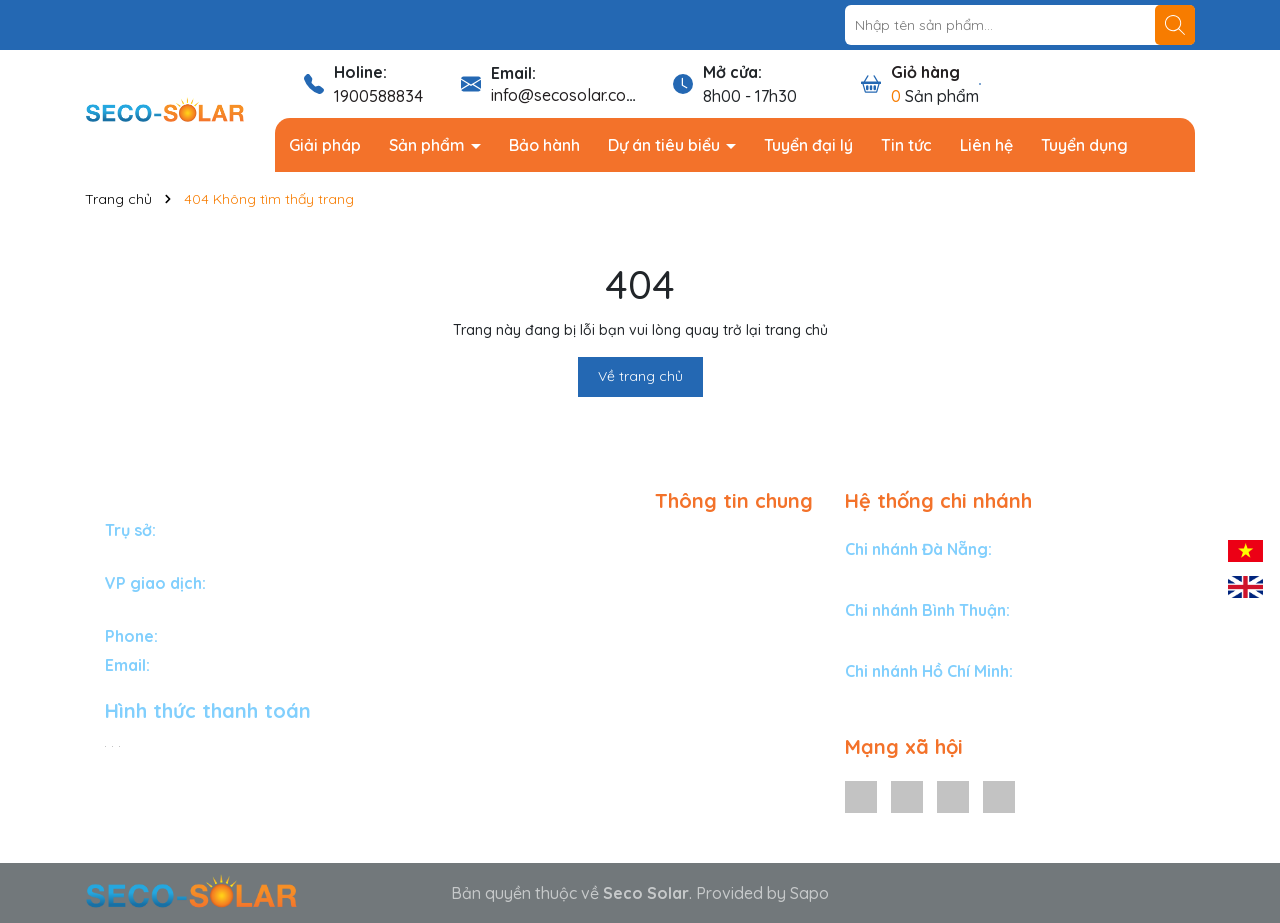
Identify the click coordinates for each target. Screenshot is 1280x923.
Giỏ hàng (925, 72)
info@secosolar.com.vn (575, 95)
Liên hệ (986, 145)
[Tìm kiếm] (1175, 25)
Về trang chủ (640, 376)
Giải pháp (325, 145)
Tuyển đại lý (808, 145)
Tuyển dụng (1084, 145)
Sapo (809, 893)
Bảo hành (544, 145)
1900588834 (378, 96)
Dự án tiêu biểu (666, 145)
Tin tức (906, 145)
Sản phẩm (429, 145)
